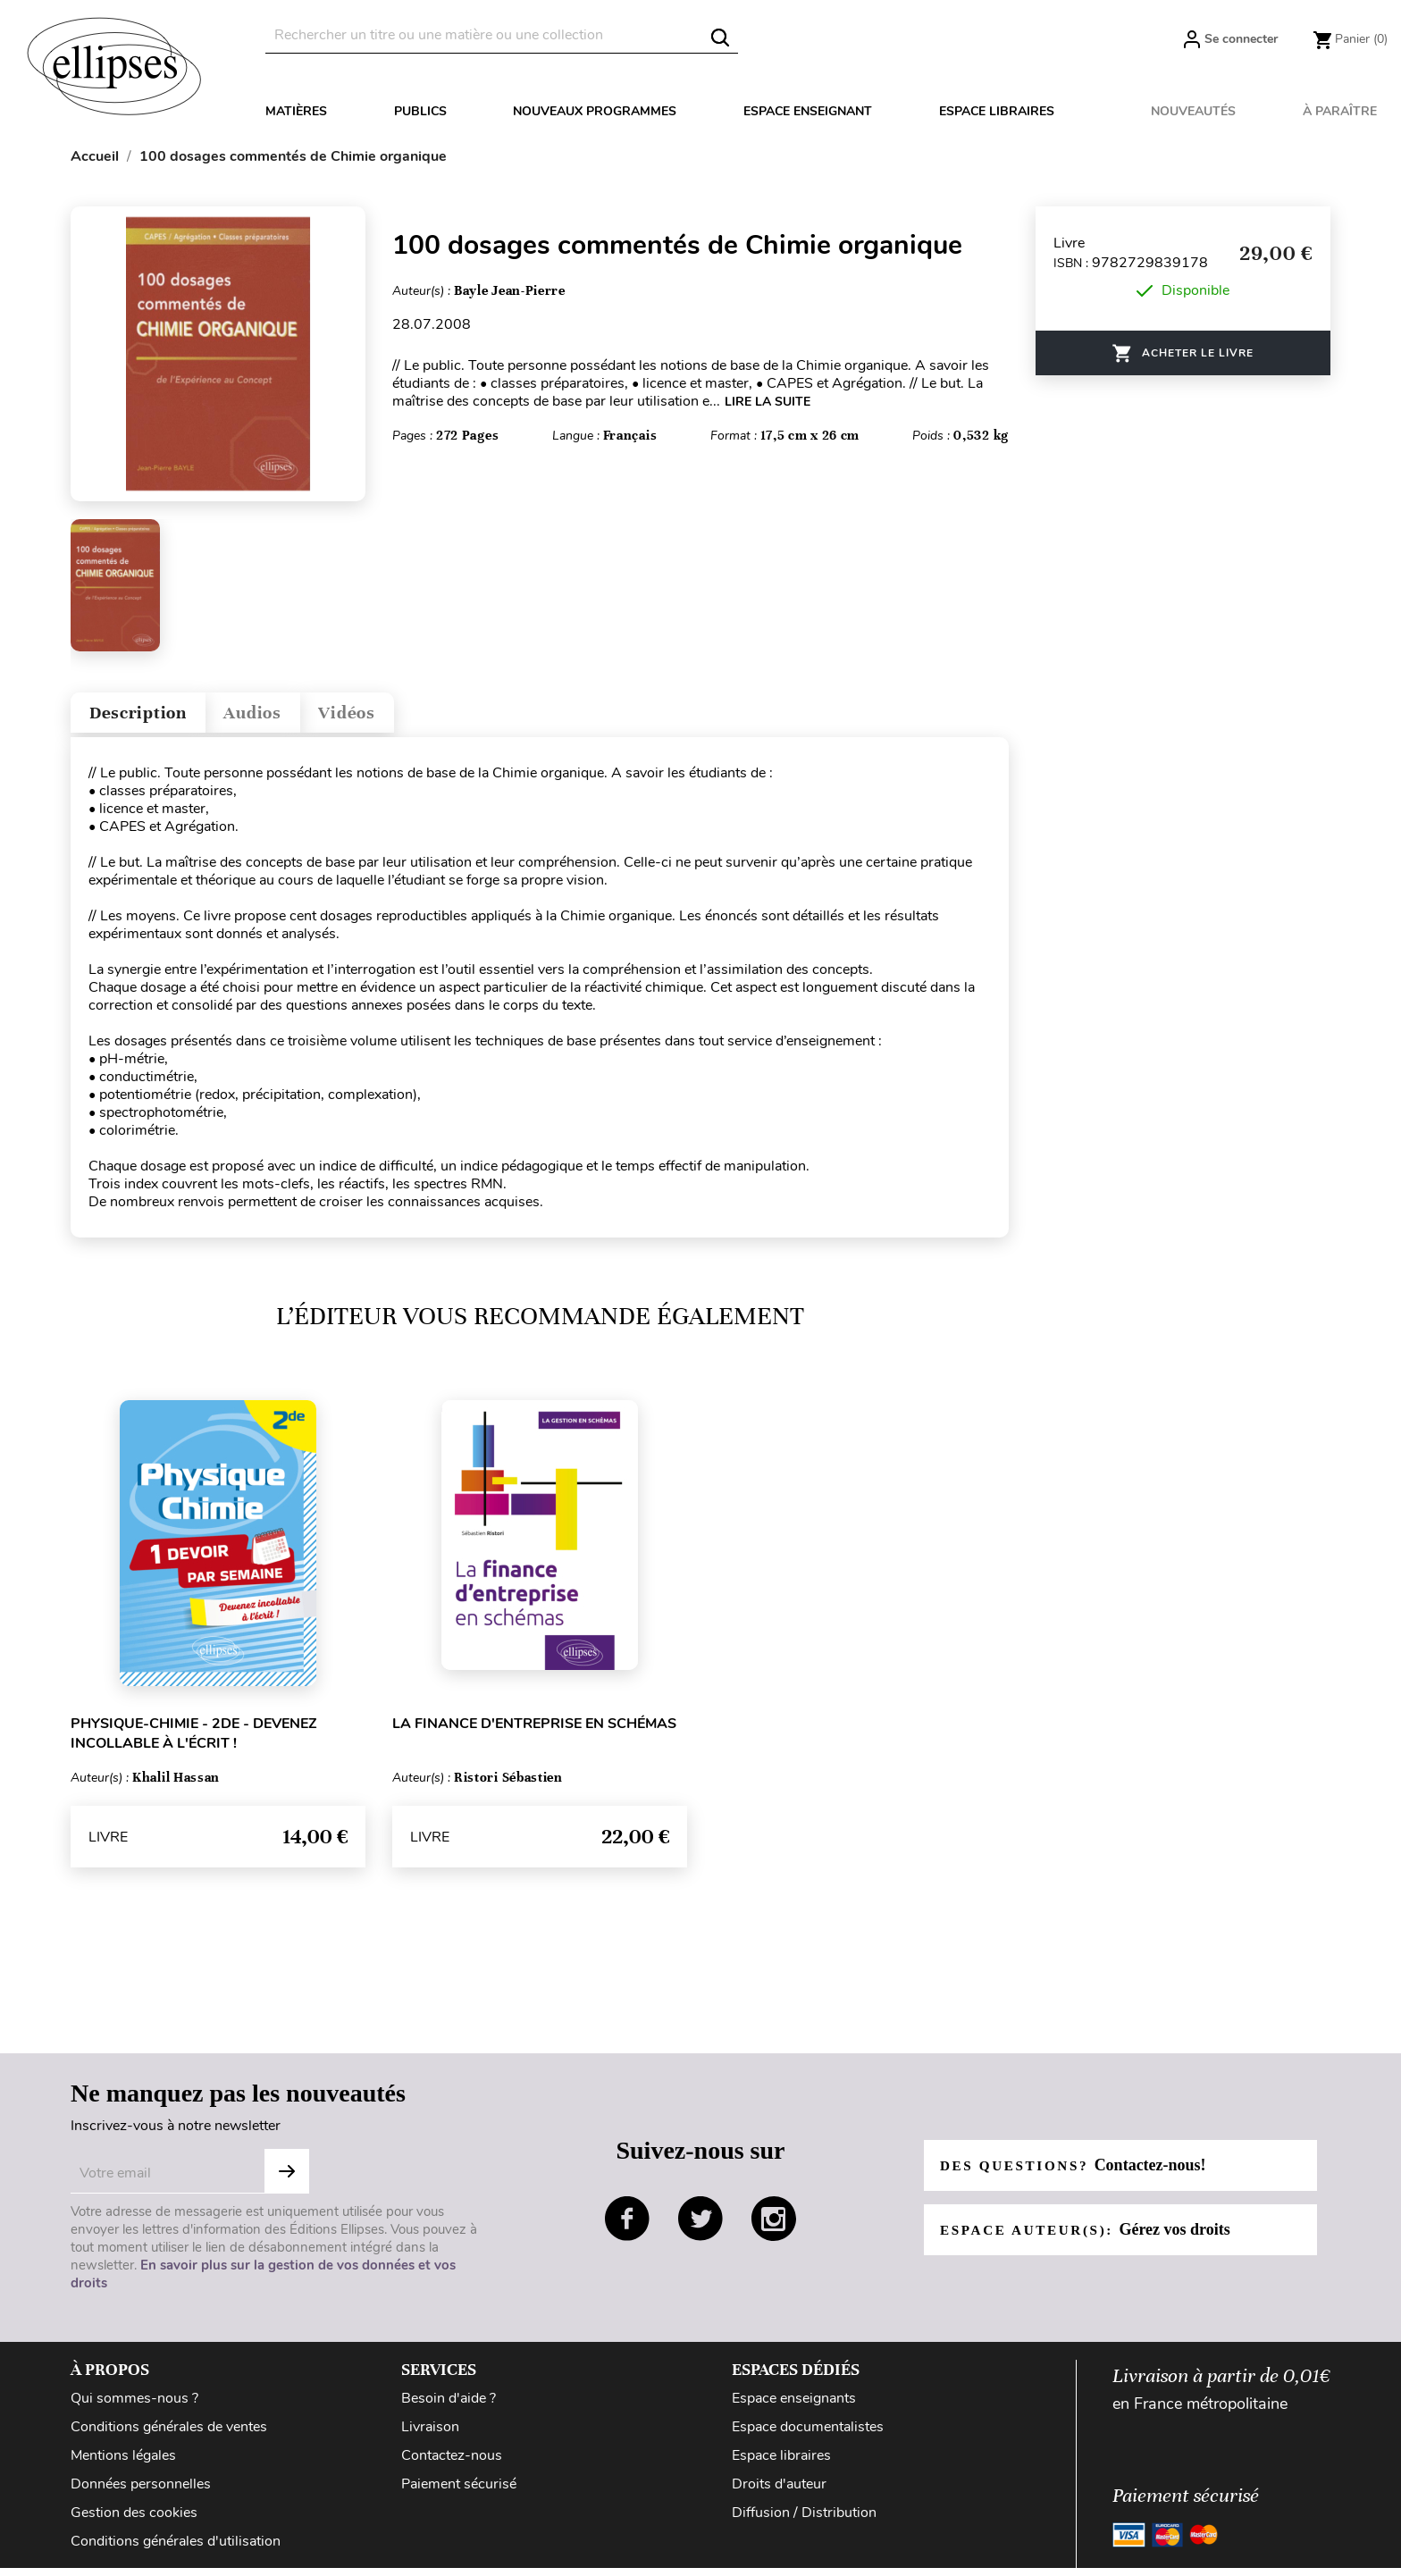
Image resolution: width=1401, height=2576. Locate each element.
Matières (296, 111)
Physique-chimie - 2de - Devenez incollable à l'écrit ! (194, 1741)
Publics (420, 111)
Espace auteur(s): (1090, 2237)
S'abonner (286, 2179)
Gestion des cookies (134, 2520)
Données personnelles (141, 2492)
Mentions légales (123, 2463)
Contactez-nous (451, 2463)
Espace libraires (996, 111)
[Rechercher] (501, 35)
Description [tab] (149, 717)
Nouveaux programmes (594, 111)
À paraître (1340, 111)
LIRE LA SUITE (767, 401)
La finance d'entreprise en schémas (534, 1731)
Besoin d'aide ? (448, 2406)
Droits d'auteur (779, 2492)
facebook (627, 2226)
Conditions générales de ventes (169, 2435)
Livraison (430, 2435)
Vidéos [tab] (394, 717)
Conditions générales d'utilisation (176, 2549)
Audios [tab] (284, 717)
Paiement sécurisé (458, 2492)
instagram (773, 2226)
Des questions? (1078, 2173)
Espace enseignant (807, 111)
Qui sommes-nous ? (134, 2406)
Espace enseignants (794, 2406)
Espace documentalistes (808, 2435)
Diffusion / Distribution (804, 2520)
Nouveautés (1193, 111)
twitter (700, 2226)
